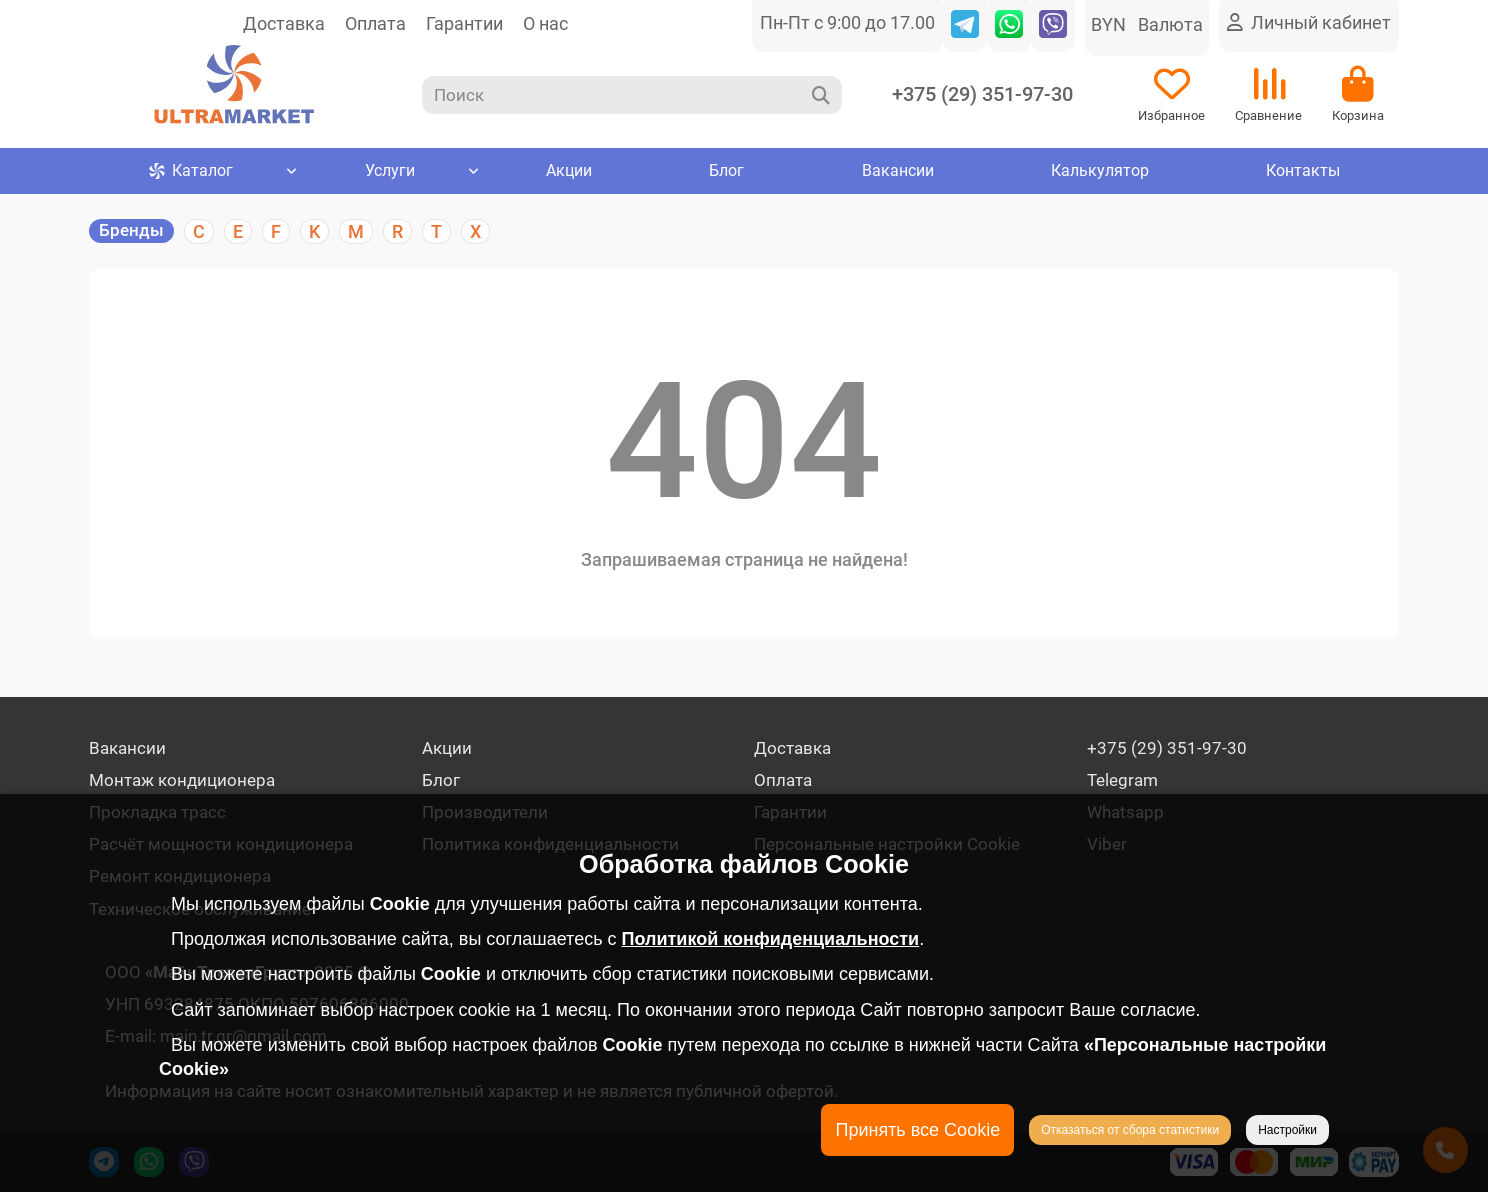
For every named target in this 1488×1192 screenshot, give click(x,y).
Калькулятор (1099, 173)
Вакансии (897, 173)
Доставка (284, 23)
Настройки (1287, 1130)
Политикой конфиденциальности (771, 939)
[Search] (632, 96)
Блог (726, 173)
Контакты (1302, 173)
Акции (569, 173)
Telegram (1122, 780)
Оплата (375, 23)
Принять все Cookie (917, 1130)
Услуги (390, 173)
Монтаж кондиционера (182, 780)
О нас (545, 23)
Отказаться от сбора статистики (1130, 1130)
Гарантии (464, 23)
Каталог (191, 173)
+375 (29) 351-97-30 (982, 96)
